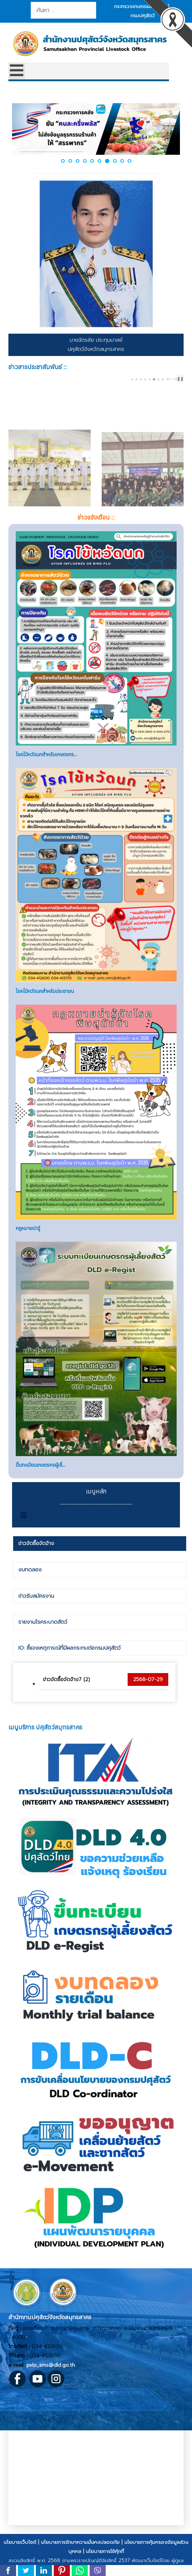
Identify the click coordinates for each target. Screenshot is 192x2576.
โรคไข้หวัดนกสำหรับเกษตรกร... (46, 776)
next (175, 379)
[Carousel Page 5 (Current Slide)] (149, 379)
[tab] (99, 1565)
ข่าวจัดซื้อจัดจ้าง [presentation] (36, 1565)
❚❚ (180, 379)
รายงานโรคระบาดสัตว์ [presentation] (42, 1644)
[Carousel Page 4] (145, 379)
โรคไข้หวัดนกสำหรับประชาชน (45, 1013)
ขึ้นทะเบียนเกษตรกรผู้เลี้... (40, 1487)
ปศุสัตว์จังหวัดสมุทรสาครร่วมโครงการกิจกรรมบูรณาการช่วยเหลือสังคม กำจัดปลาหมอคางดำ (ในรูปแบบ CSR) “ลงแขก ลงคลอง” (139, 493)
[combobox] (63, 10)
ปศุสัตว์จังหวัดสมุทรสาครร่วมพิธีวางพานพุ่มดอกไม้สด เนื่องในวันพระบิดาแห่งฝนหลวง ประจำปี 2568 (46, 489)
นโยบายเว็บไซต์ (20, 2564)
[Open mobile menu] (16, 71)
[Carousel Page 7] (158, 379)
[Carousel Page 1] (132, 379)
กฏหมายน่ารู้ (28, 1250)
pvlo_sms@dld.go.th (50, 2387)
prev (170, 379)
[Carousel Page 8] (163, 379)
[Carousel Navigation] (171, 378)
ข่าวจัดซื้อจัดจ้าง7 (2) (66, 1701)
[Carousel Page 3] (141, 379)
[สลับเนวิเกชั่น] (24, 1537)
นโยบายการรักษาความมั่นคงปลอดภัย (80, 2564)
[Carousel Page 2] (136, 379)
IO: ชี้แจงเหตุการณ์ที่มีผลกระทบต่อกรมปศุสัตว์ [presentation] (69, 1670)
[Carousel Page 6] (154, 379)
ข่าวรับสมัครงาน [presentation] (36, 1618)
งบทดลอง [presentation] (30, 1592)
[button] (63, 161)
